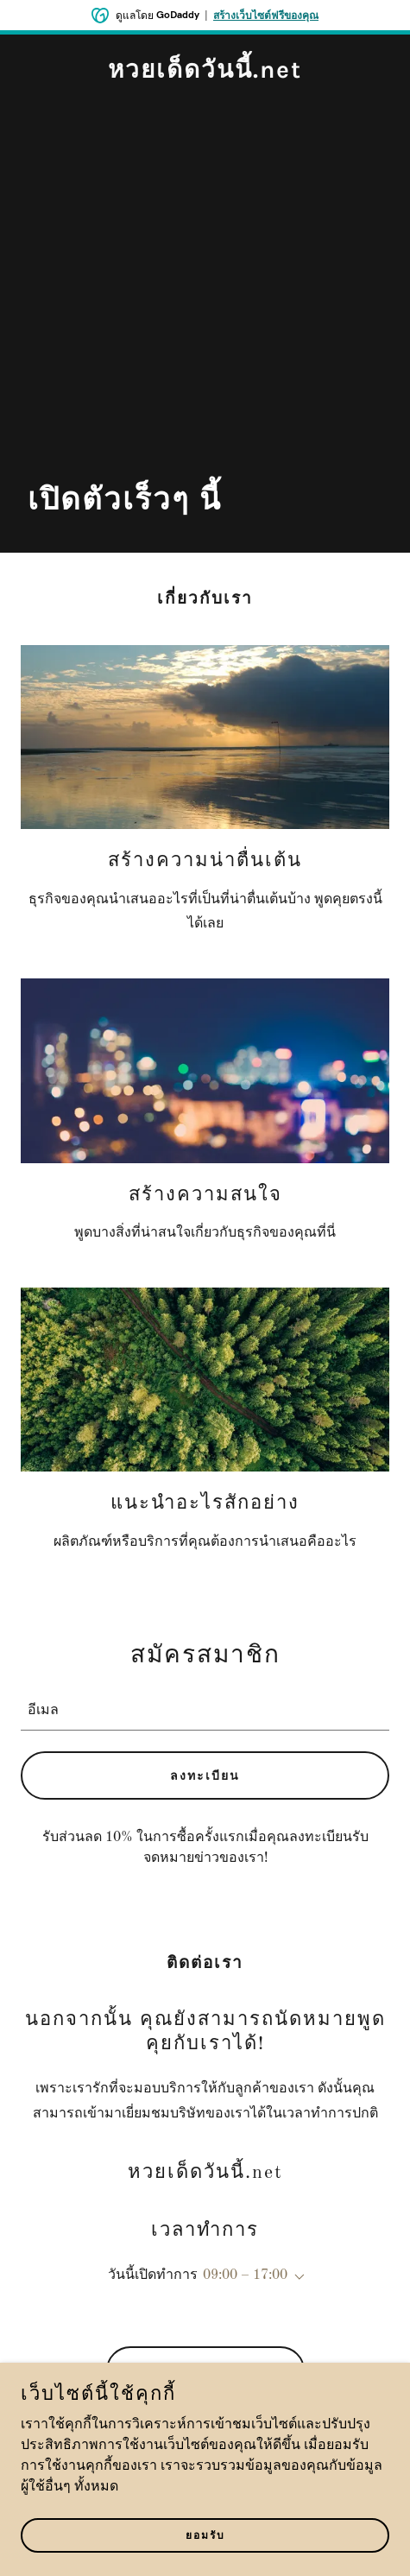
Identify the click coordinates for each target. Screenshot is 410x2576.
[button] (296, 2277)
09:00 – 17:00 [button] (245, 2275)
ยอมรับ (205, 2535)
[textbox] (205, 1708)
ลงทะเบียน (205, 1776)
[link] (205, 74)
